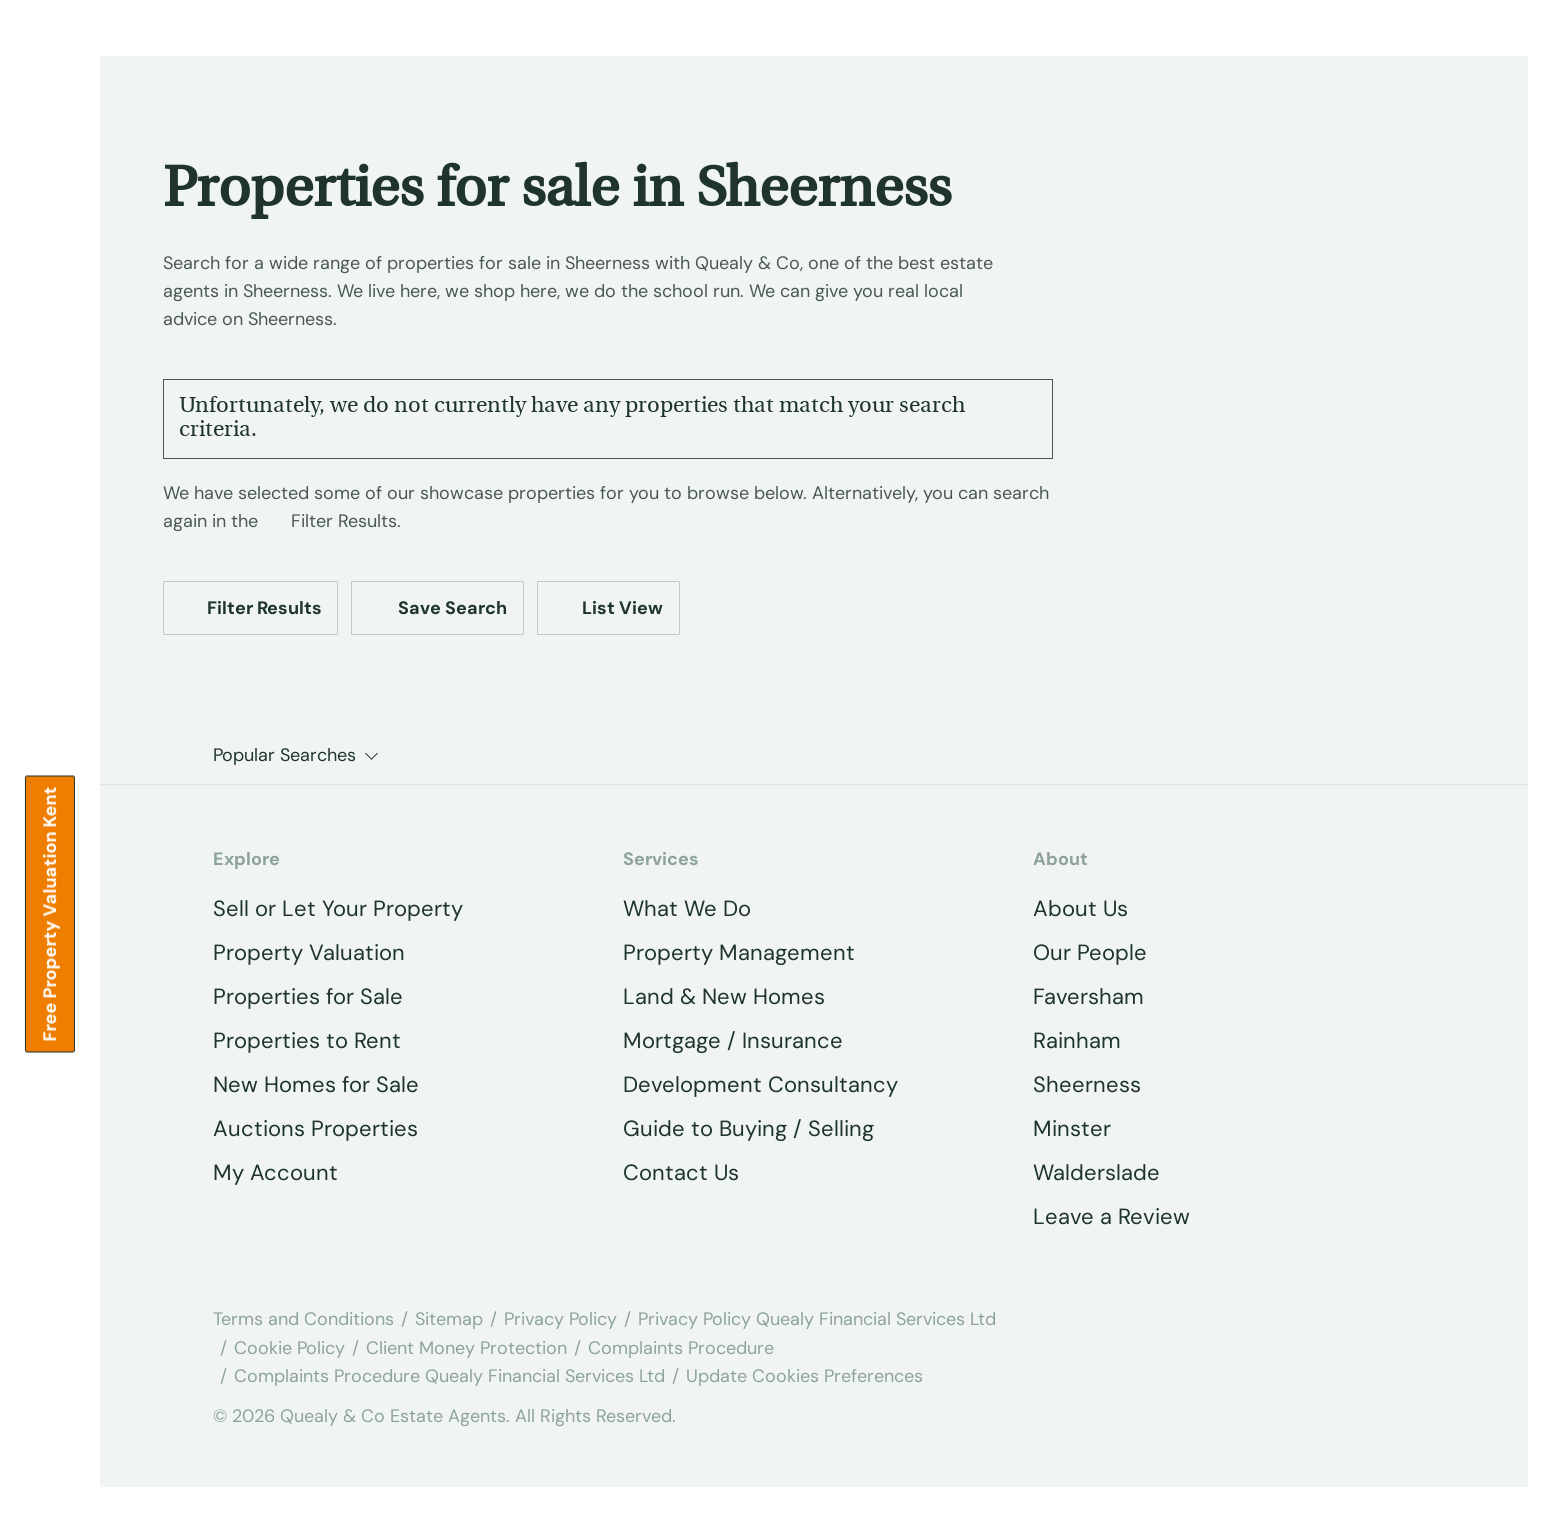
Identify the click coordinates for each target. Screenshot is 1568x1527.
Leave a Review (1111, 1216)
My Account (275, 1172)
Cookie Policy (289, 1348)
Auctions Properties (315, 1128)
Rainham (1077, 1040)
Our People (1090, 952)
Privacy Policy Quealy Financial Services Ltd (817, 1319)
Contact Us (681, 1172)
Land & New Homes (724, 996)
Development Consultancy (760, 1084)
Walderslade (1096, 1172)
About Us (1080, 908)
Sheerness (1087, 1084)
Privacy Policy (560, 1319)
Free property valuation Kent (50, 913)
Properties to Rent (307, 1040)
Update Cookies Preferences (804, 1376)
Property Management (739, 952)
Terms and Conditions (303, 1319)
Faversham (1088, 996)
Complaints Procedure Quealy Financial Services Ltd (449, 1376)
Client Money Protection (466, 1348)
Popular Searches (284, 755)
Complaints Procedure (681, 1348)
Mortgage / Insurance (733, 1040)
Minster (1072, 1128)
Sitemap (449, 1319)
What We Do (687, 908)
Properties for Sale (308, 996)
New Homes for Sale (316, 1084)
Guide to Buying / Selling (748, 1128)
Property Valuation (309, 952)
